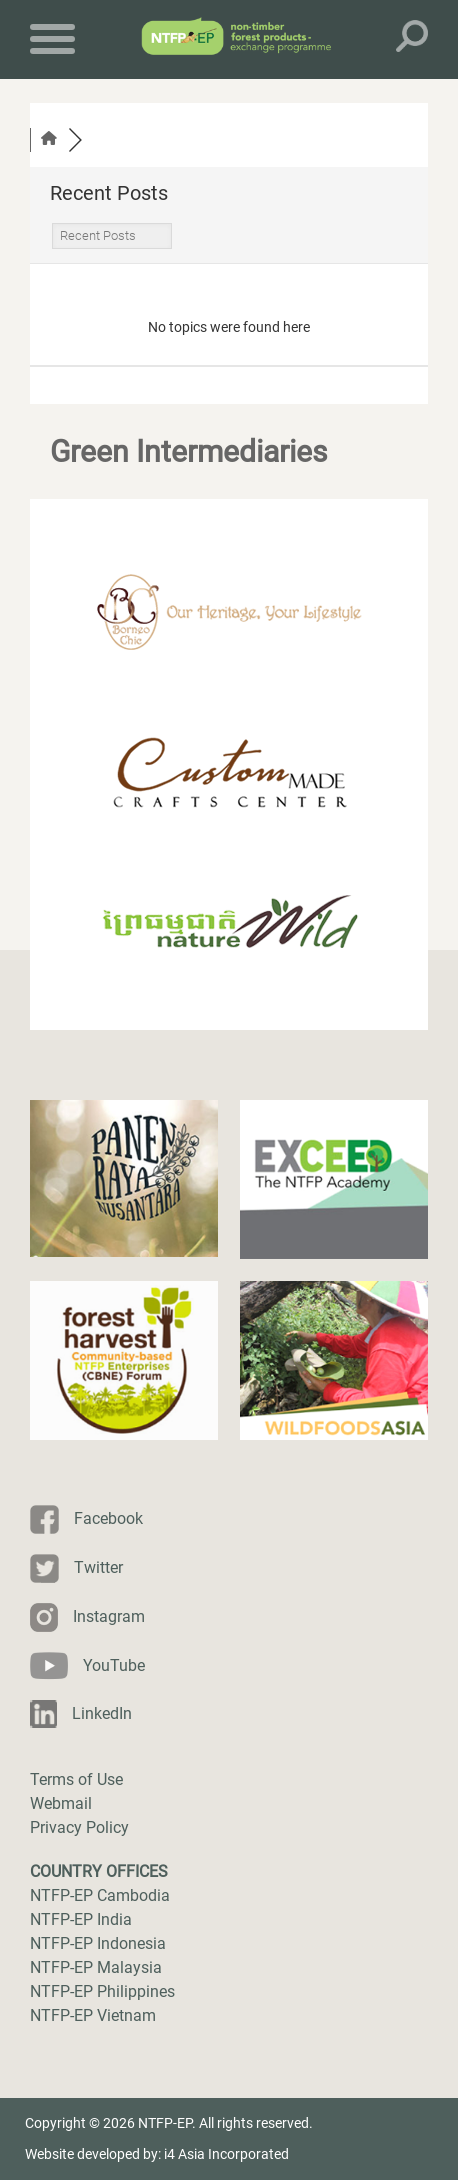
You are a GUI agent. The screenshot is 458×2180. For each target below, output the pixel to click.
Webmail (61, 1803)
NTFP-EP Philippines (102, 1991)
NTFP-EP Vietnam (93, 2015)
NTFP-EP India (81, 1919)
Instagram (109, 1616)
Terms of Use (76, 1779)
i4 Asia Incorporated (226, 2154)
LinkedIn (102, 1713)
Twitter (98, 1567)
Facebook (108, 1518)
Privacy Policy (79, 1827)
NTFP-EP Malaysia (96, 1967)
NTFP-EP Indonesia (98, 1943)
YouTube (114, 1665)
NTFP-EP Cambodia (100, 1895)
